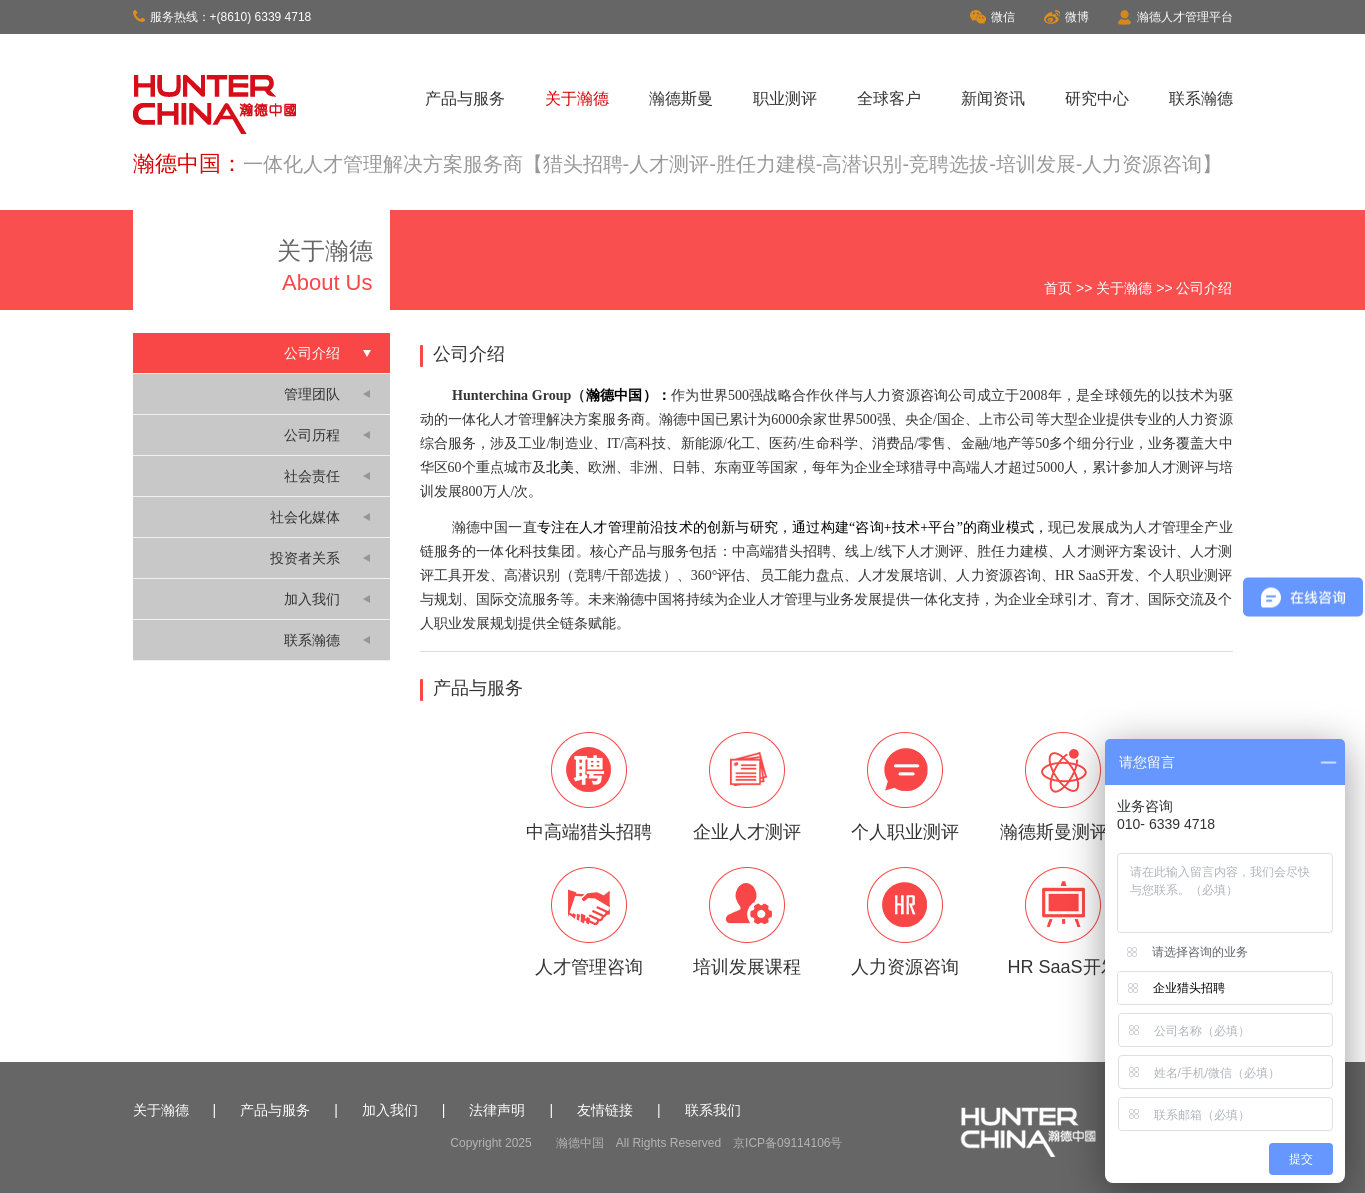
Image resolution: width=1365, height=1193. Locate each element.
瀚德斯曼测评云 (1063, 787)
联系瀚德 (1201, 98)
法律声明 (497, 1110)
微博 (1066, 17)
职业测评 (785, 98)
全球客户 (889, 98)
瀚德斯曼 (681, 98)
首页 (1058, 288)
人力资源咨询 (905, 922)
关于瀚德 (577, 98)
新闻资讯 (993, 98)
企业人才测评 (747, 787)
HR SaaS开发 (1063, 922)
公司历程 (312, 435)
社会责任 (312, 476)
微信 (992, 17)
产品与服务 (465, 98)
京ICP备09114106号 (787, 1143)
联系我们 (713, 1110)
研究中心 (1097, 98)
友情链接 (605, 1110)
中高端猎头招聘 (589, 787)
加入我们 (312, 599)
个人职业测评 (905, 787)
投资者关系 (305, 558)
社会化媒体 (305, 517)
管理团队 (312, 394)
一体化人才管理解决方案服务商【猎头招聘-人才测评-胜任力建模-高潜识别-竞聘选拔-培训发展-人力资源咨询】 (733, 164)
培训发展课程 (747, 922)
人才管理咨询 (589, 922)
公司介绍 (312, 353)
